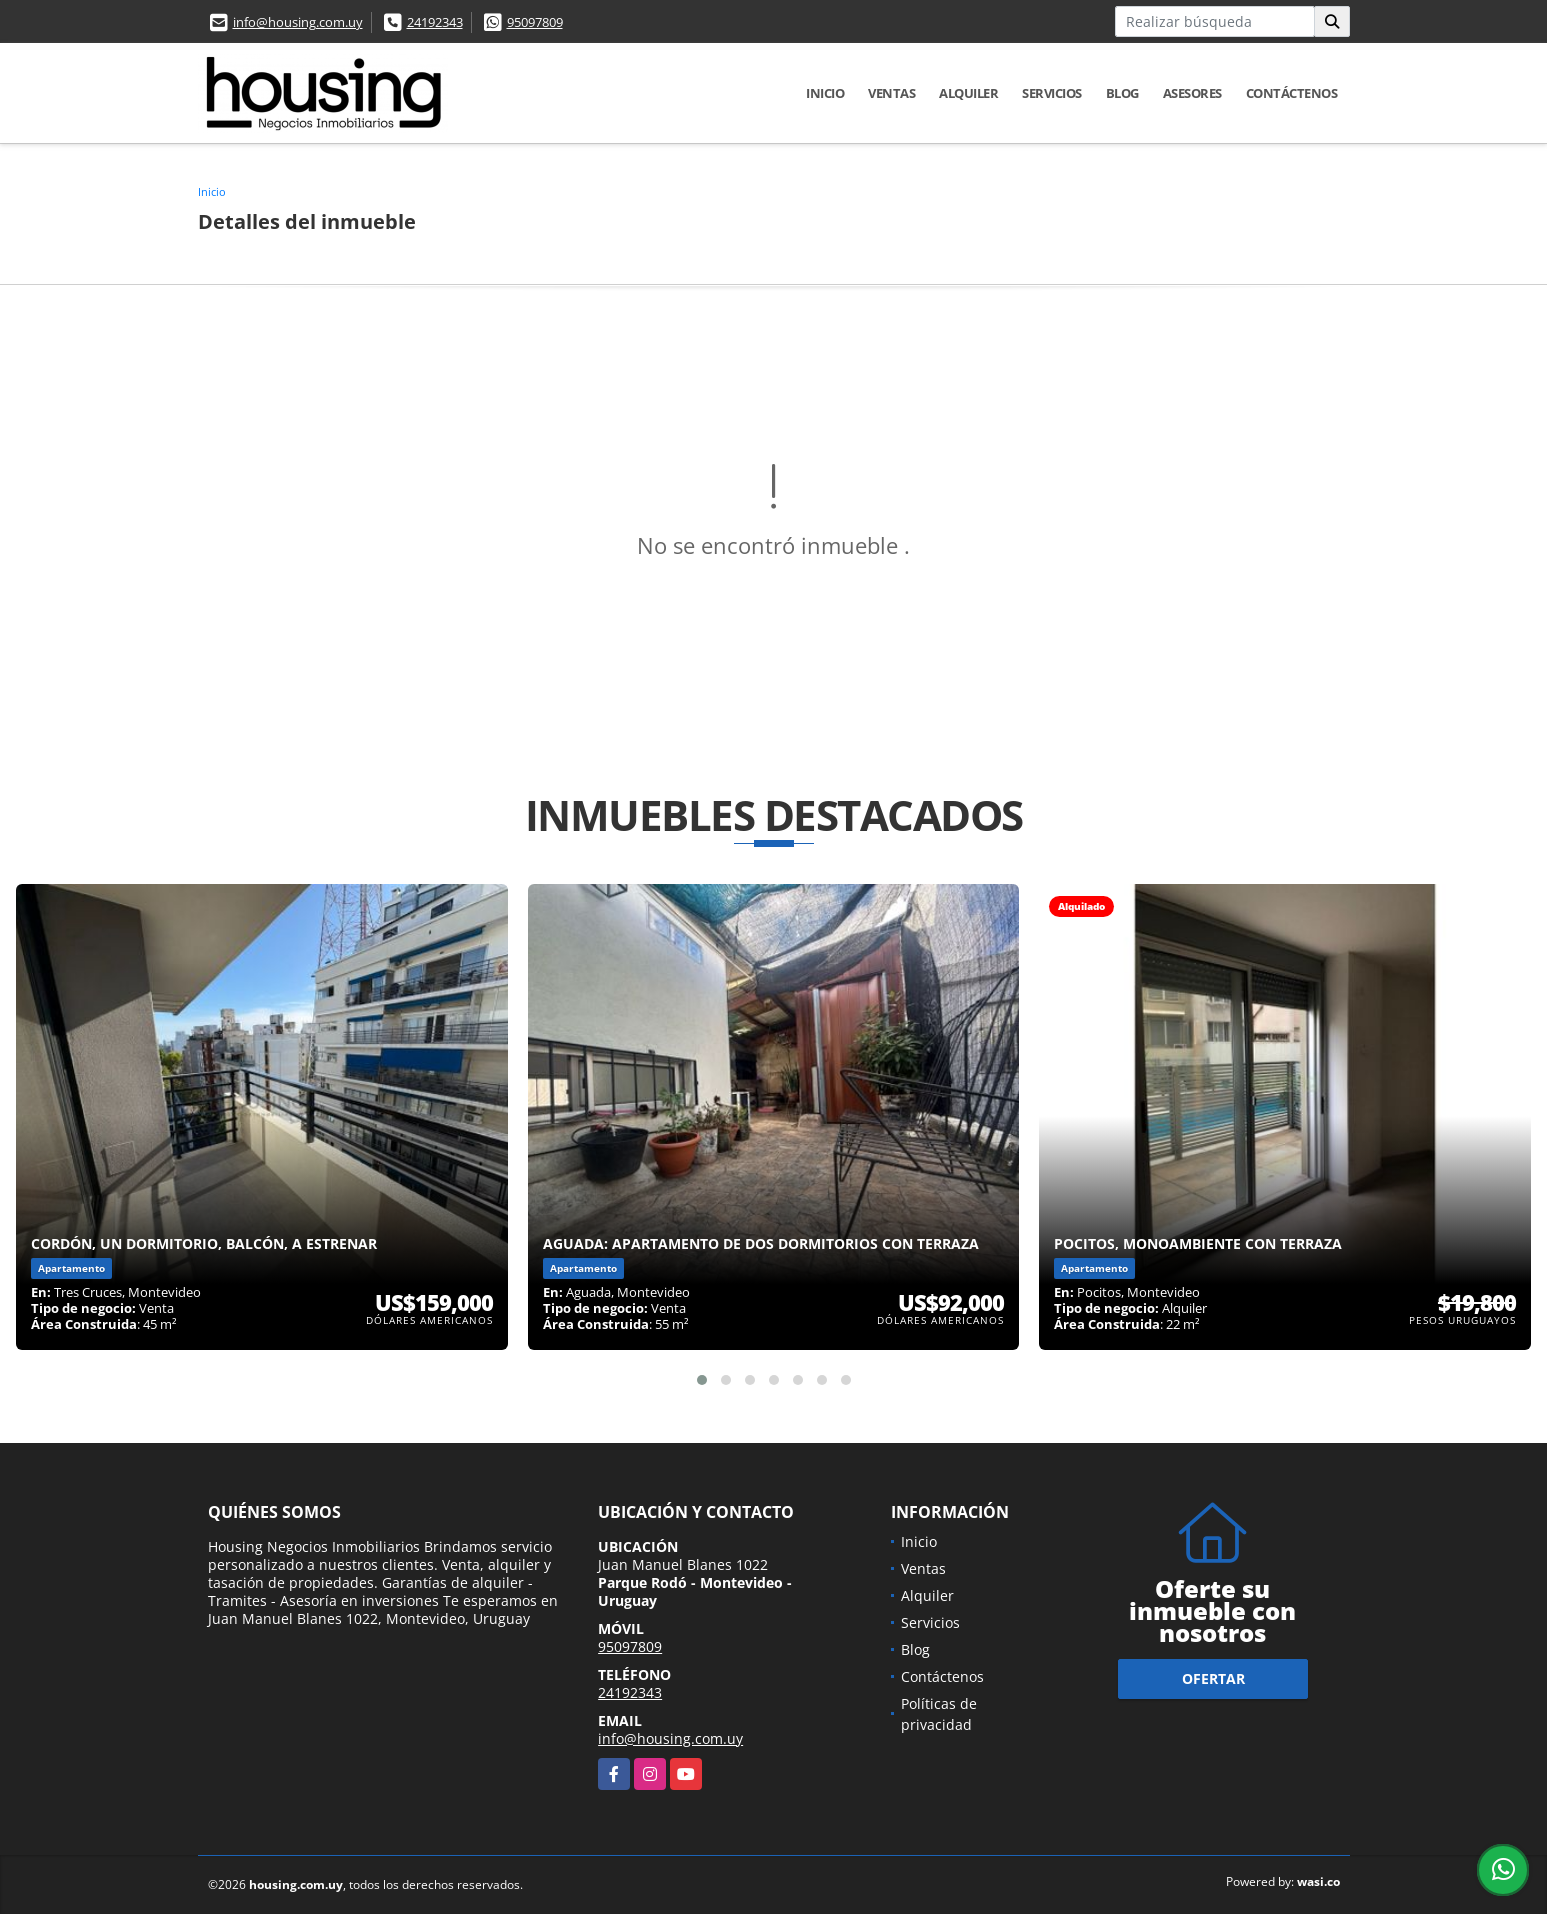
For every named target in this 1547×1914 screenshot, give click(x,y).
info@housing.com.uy (298, 22)
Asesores (1192, 93)
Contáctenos (1292, 93)
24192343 (435, 22)
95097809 (535, 22)
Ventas (891, 93)
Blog (1122, 93)
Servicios (1052, 93)
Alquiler (968, 93)
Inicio (825, 93)
